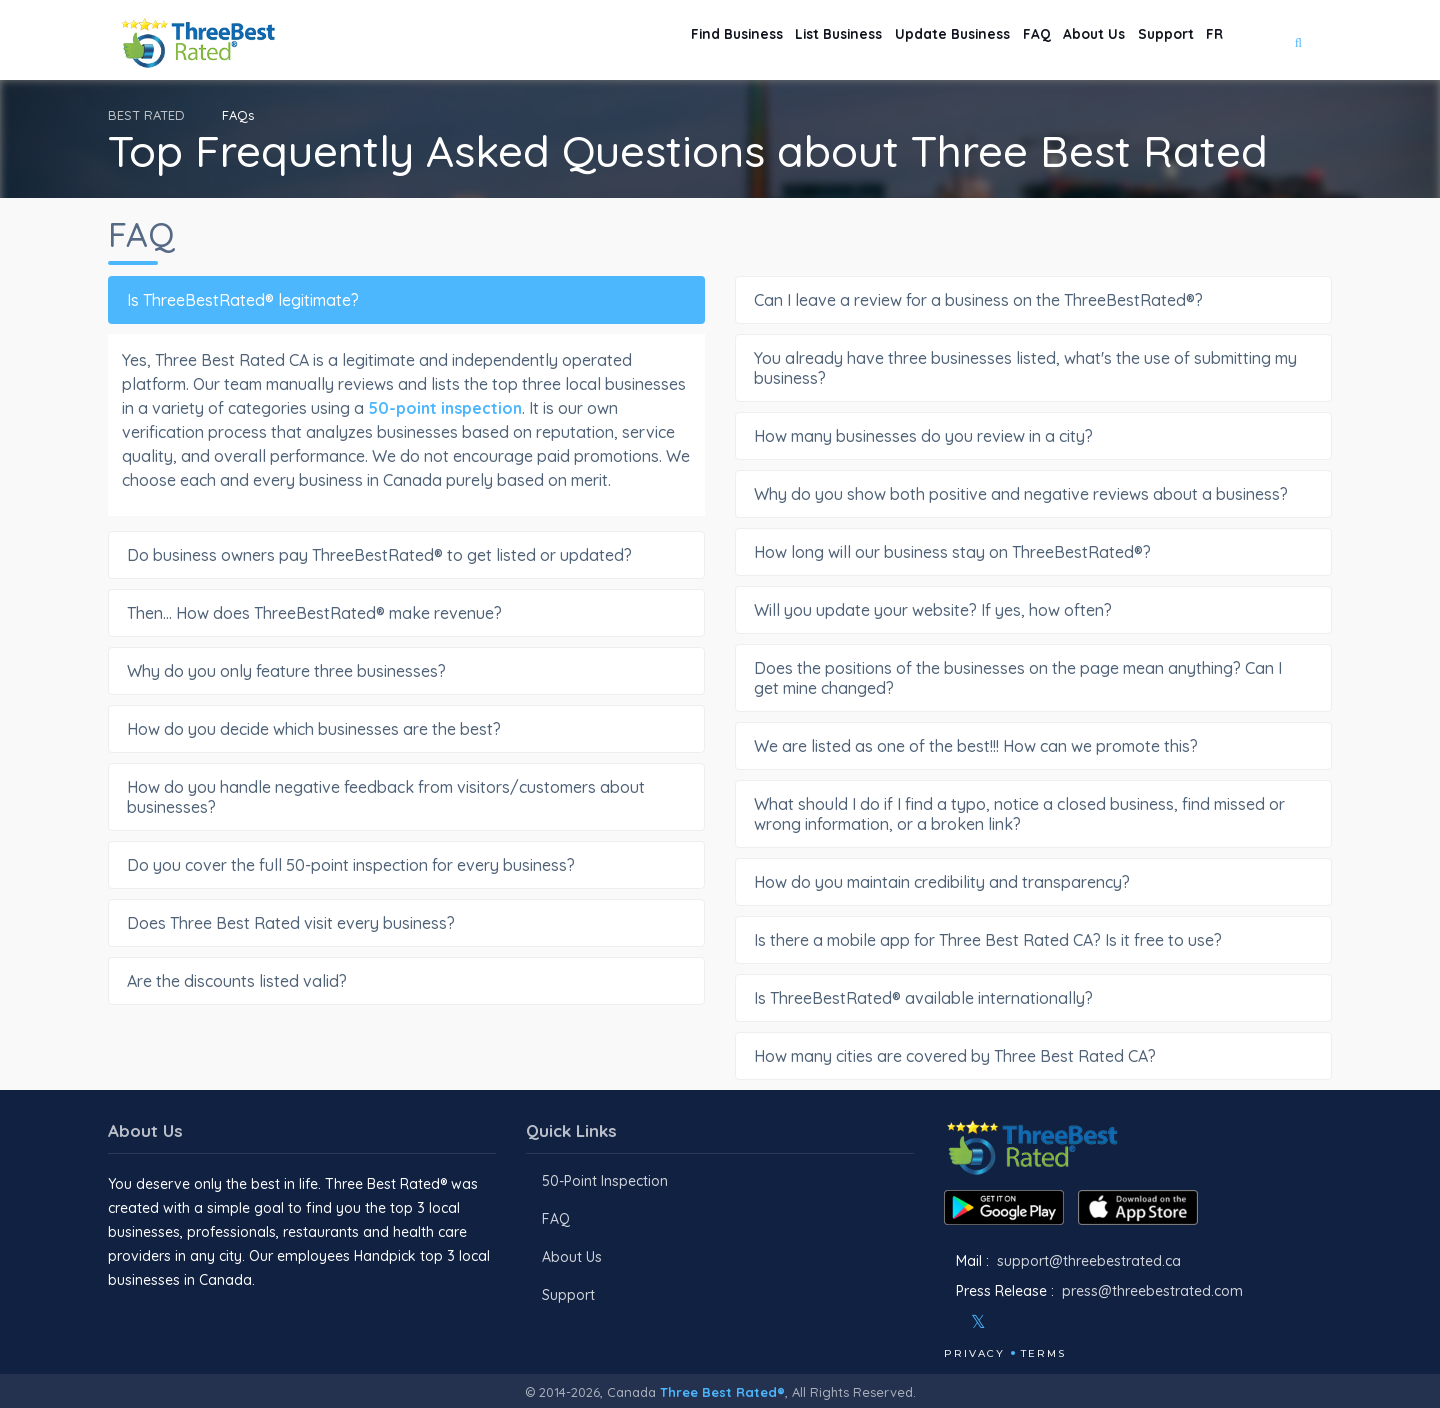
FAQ (981, 40)
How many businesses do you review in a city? (1030, 436)
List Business (743, 40)
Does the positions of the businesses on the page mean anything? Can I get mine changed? (1030, 678)
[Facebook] (946, 1322)
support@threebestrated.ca (1089, 1261)
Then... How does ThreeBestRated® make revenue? (403, 613)
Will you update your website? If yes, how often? (1030, 610)
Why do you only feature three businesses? (403, 671)
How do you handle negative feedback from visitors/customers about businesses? (403, 797)
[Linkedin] (1065, 1322)
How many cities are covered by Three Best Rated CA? (1030, 1056)
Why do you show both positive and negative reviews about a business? (1030, 494)
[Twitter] (978, 1322)
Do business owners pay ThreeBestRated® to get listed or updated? (403, 555)
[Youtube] (1038, 1322)
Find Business (620, 40)
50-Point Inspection (605, 1181)
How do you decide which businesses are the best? (403, 729)
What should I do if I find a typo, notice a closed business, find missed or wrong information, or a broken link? (1030, 814)
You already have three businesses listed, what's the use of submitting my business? (1030, 368)
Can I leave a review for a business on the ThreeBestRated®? (1030, 300)
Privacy (974, 1353)
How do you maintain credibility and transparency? (1030, 882)
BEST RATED (146, 115)
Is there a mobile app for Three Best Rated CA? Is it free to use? (1030, 940)
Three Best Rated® (722, 1392)
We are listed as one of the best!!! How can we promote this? (1030, 746)
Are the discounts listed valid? (403, 981)
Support (1143, 40)
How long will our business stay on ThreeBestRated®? (1030, 552)
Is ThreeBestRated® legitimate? (403, 300)
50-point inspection (445, 408)
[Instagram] (1011, 1322)
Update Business (878, 40)
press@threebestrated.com (1152, 1291)
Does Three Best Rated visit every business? (403, 923)
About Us (1055, 40)
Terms (1043, 1353)
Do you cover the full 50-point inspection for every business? (403, 865)
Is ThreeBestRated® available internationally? (1030, 998)
